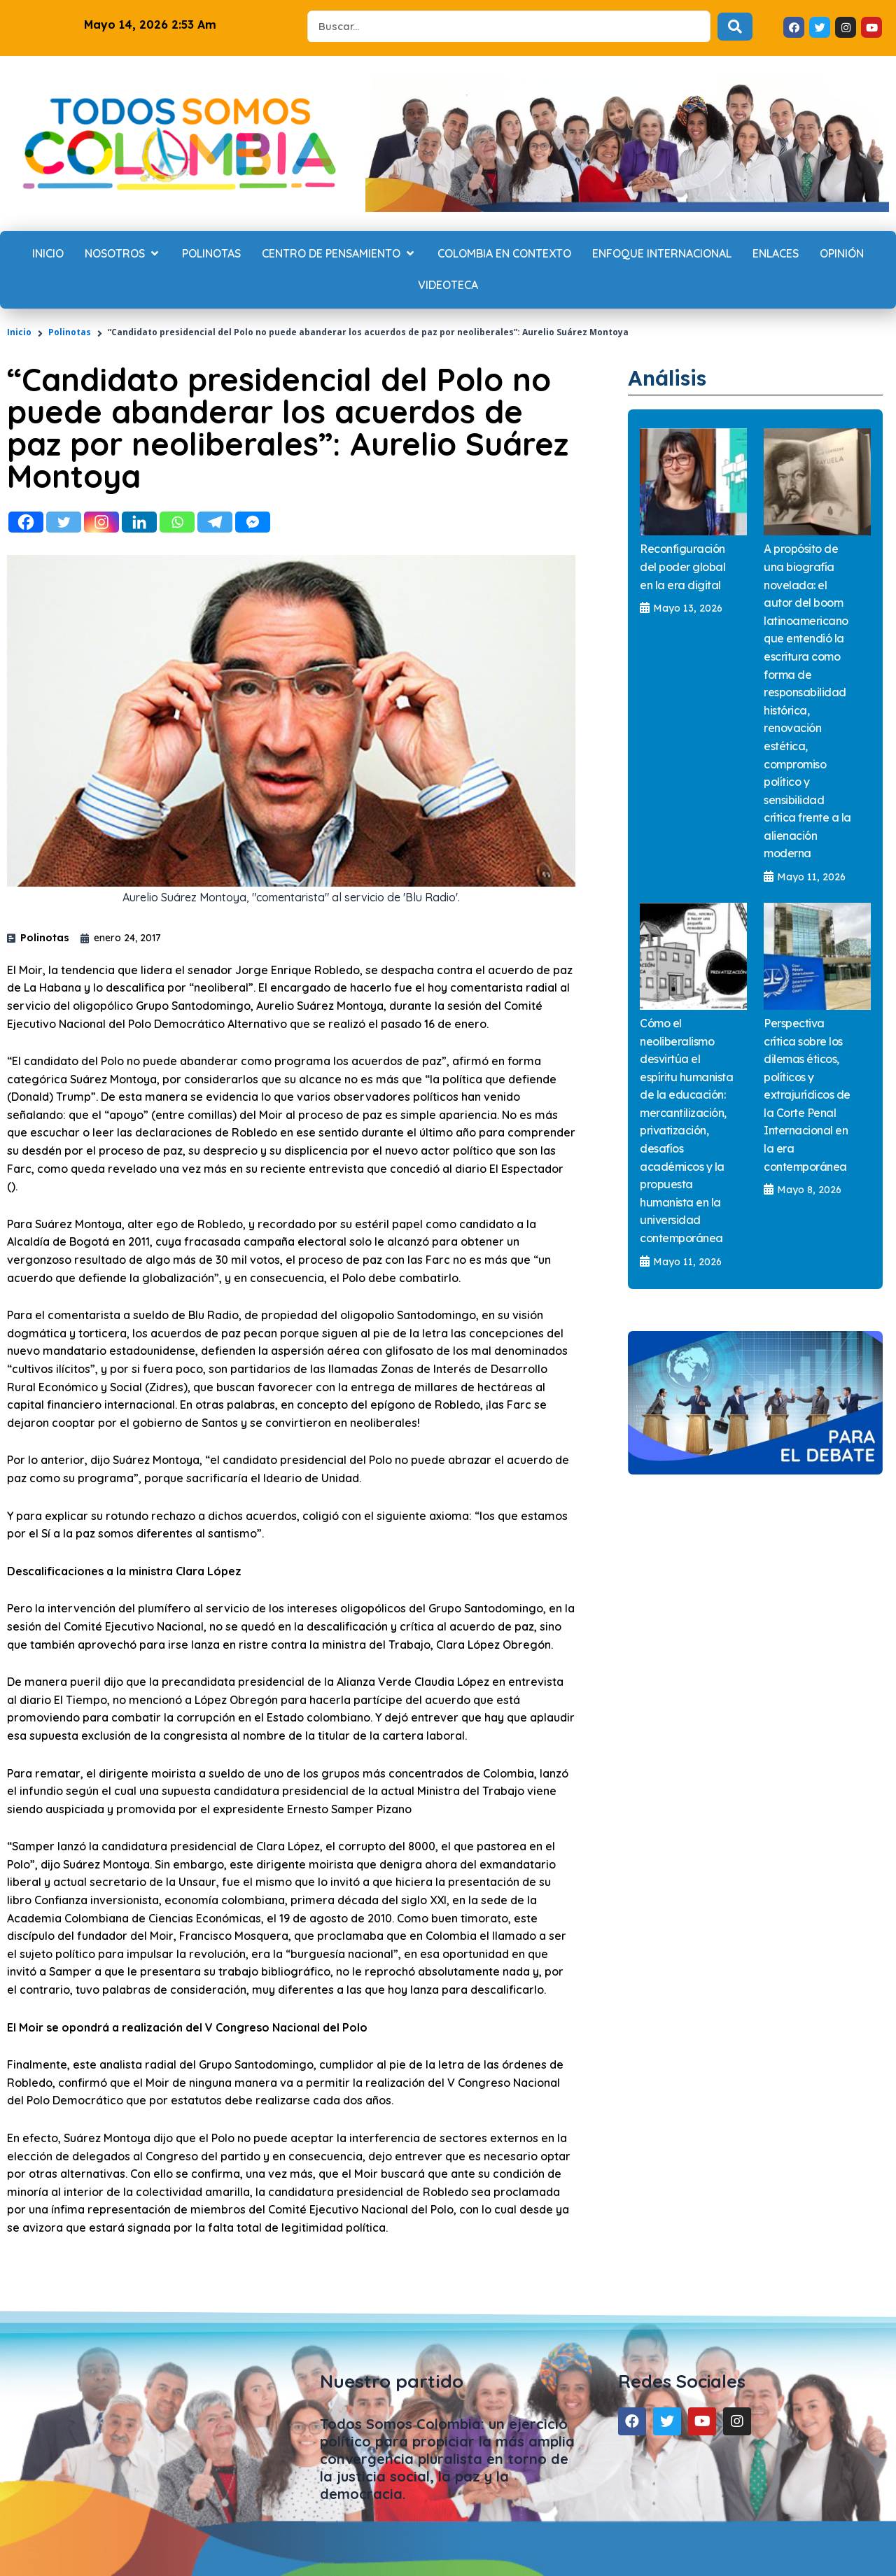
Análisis (671, 377)
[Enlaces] (775, 254)
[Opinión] (841, 254)
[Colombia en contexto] (504, 254)
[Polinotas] (211, 254)
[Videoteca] (448, 285)
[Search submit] (735, 27)
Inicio (19, 332)
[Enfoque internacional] (662, 254)
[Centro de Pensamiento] (339, 254)
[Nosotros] (123, 254)
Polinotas (69, 332)
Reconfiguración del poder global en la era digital (682, 566)
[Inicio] (48, 254)
